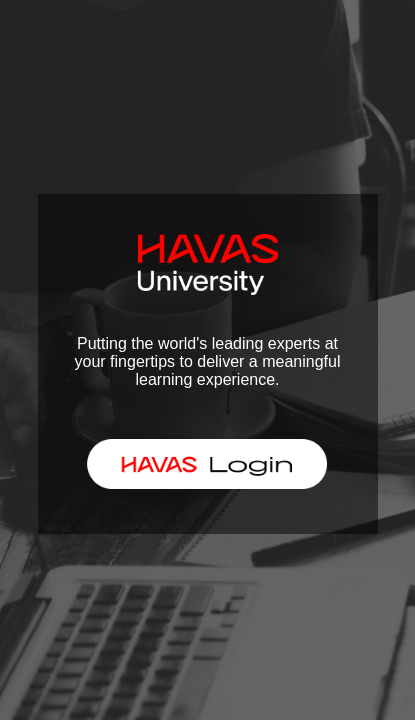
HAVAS (198, 462)
